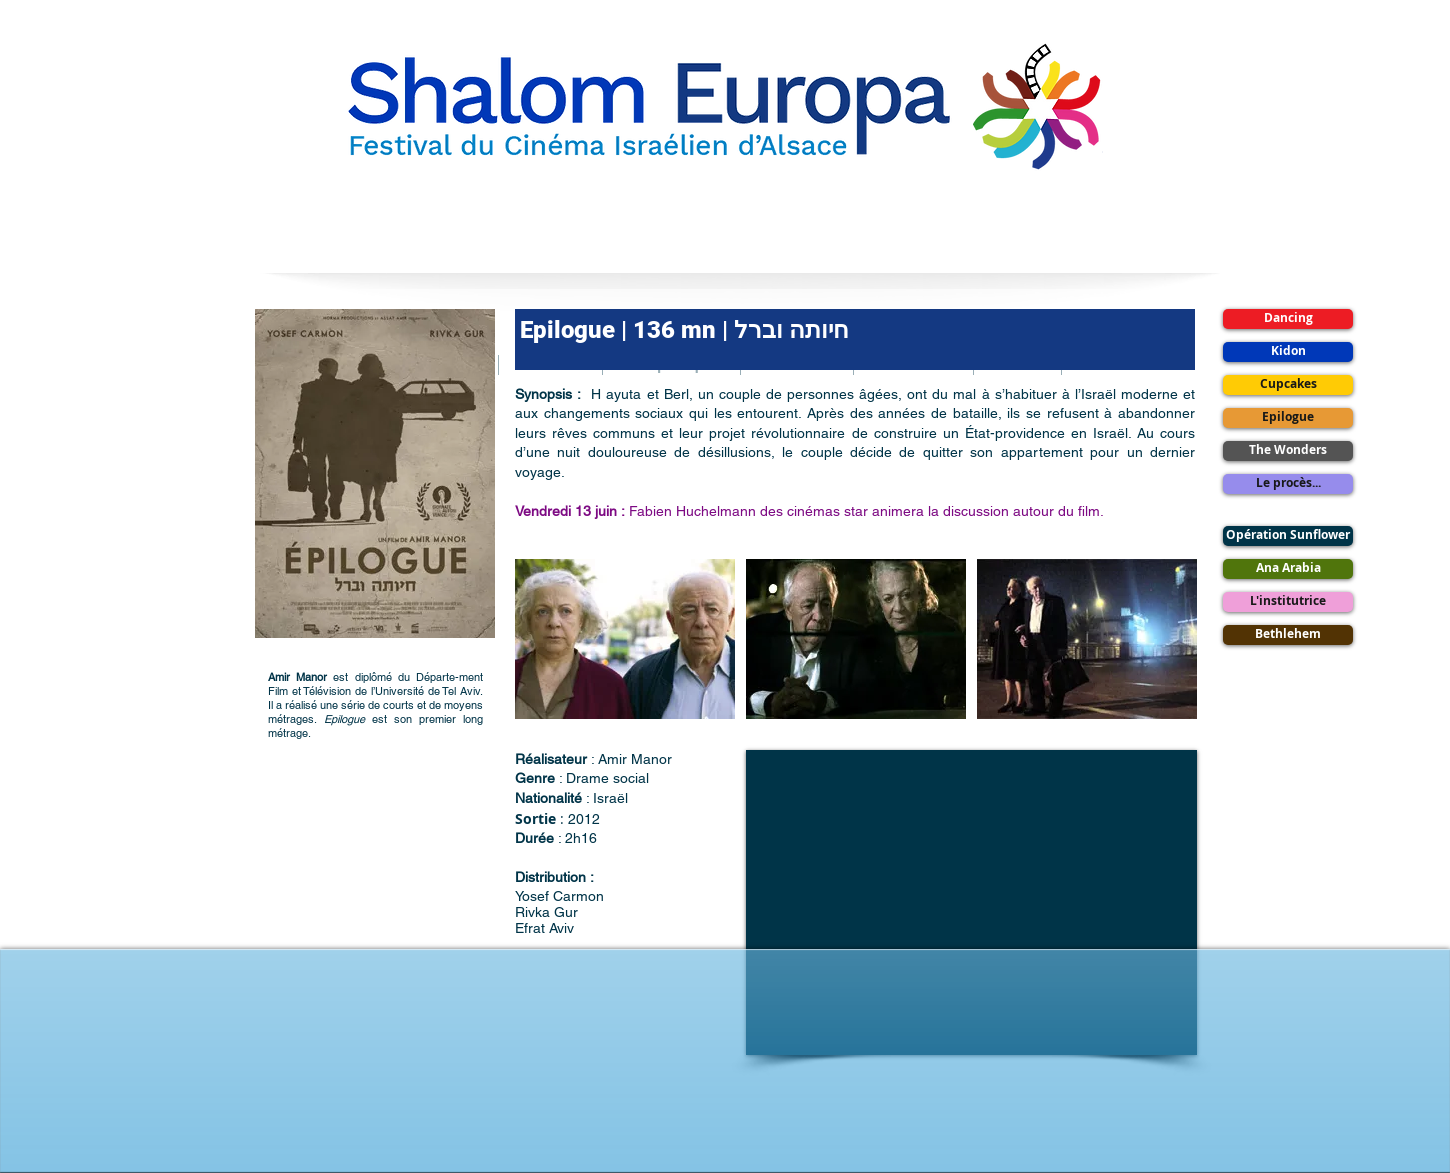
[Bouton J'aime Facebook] (725, 1098)
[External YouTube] (971, 902)
